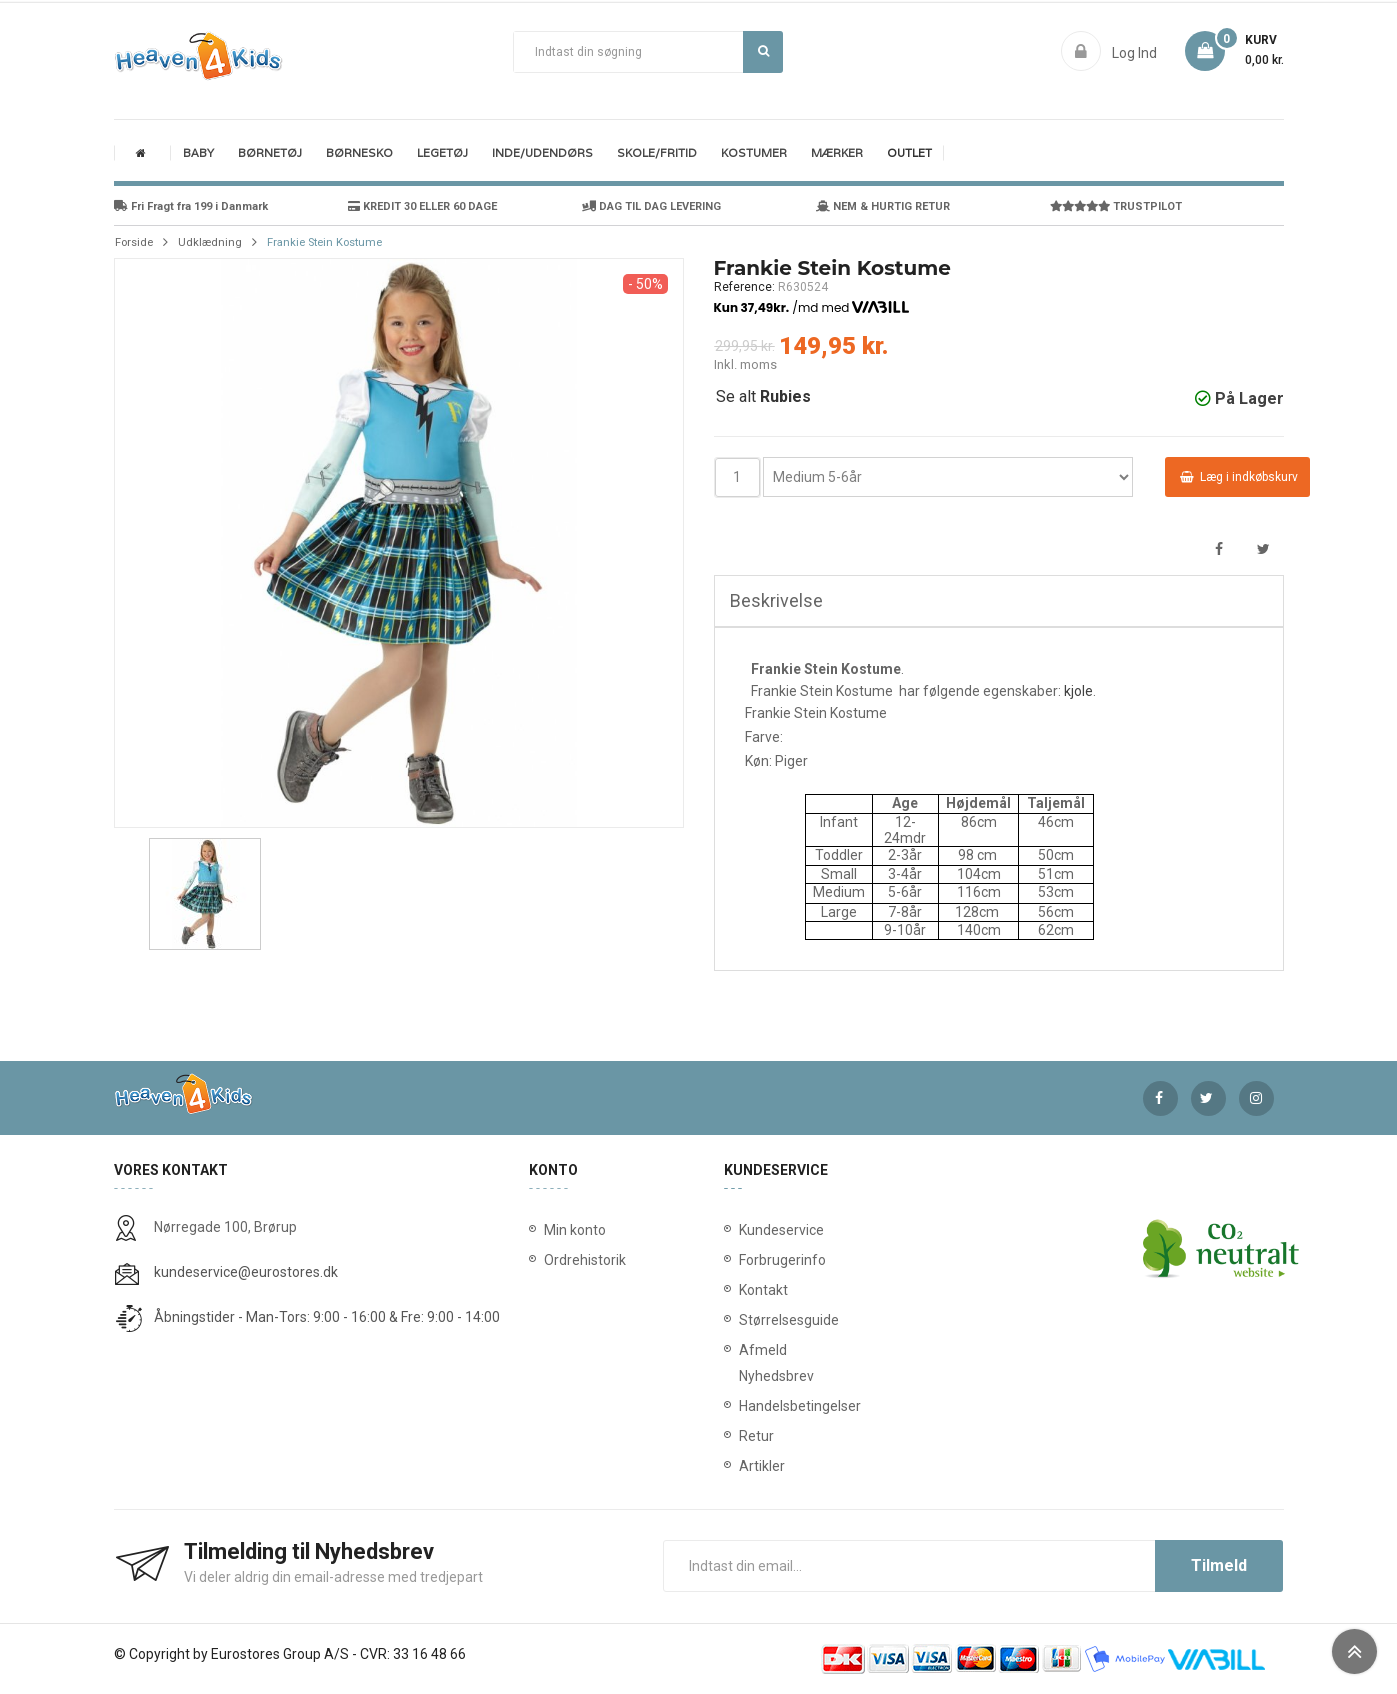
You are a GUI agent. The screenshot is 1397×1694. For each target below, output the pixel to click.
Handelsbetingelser (743, 1406)
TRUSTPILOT (1116, 206)
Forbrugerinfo (743, 1260)
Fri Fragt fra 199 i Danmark (191, 206)
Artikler (743, 1466)
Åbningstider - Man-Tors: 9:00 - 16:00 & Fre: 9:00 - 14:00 (327, 1317)
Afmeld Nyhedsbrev (743, 1363)
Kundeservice (743, 1230)
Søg (763, 51)
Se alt (763, 396)
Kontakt (743, 1290)
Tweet (1263, 549)
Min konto (575, 1230)
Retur (743, 1436)
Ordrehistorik (578, 1260)
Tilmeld (1219, 1565)
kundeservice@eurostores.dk (246, 1272)
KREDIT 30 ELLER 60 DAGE (422, 206)
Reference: (744, 287)
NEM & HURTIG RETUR (883, 206)
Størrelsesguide (743, 1320)
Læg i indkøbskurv (1239, 477)
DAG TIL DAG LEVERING (651, 206)
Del (1219, 549)
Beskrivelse (776, 600)
